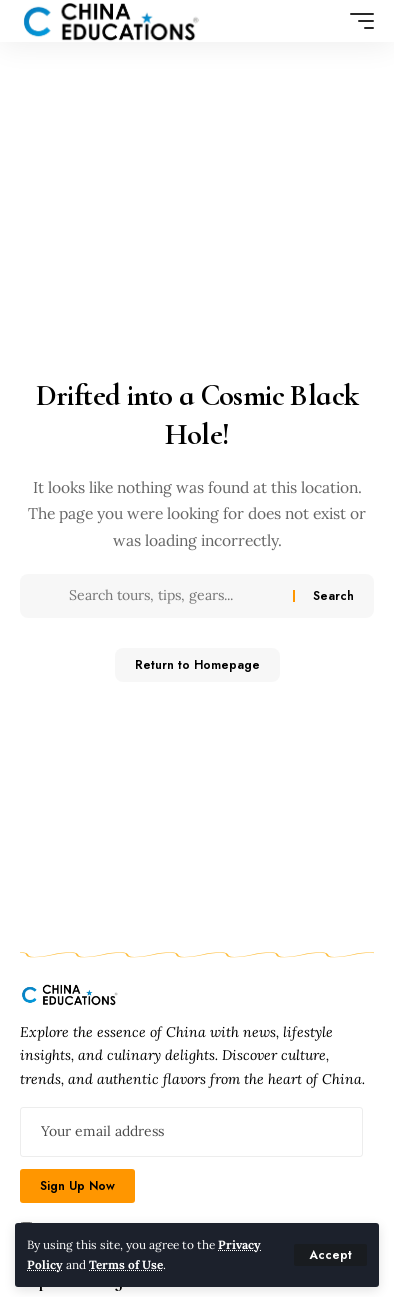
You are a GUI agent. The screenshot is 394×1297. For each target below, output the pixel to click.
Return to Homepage (197, 665)
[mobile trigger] (357, 21)
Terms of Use (126, 1264)
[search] (325, 21)
